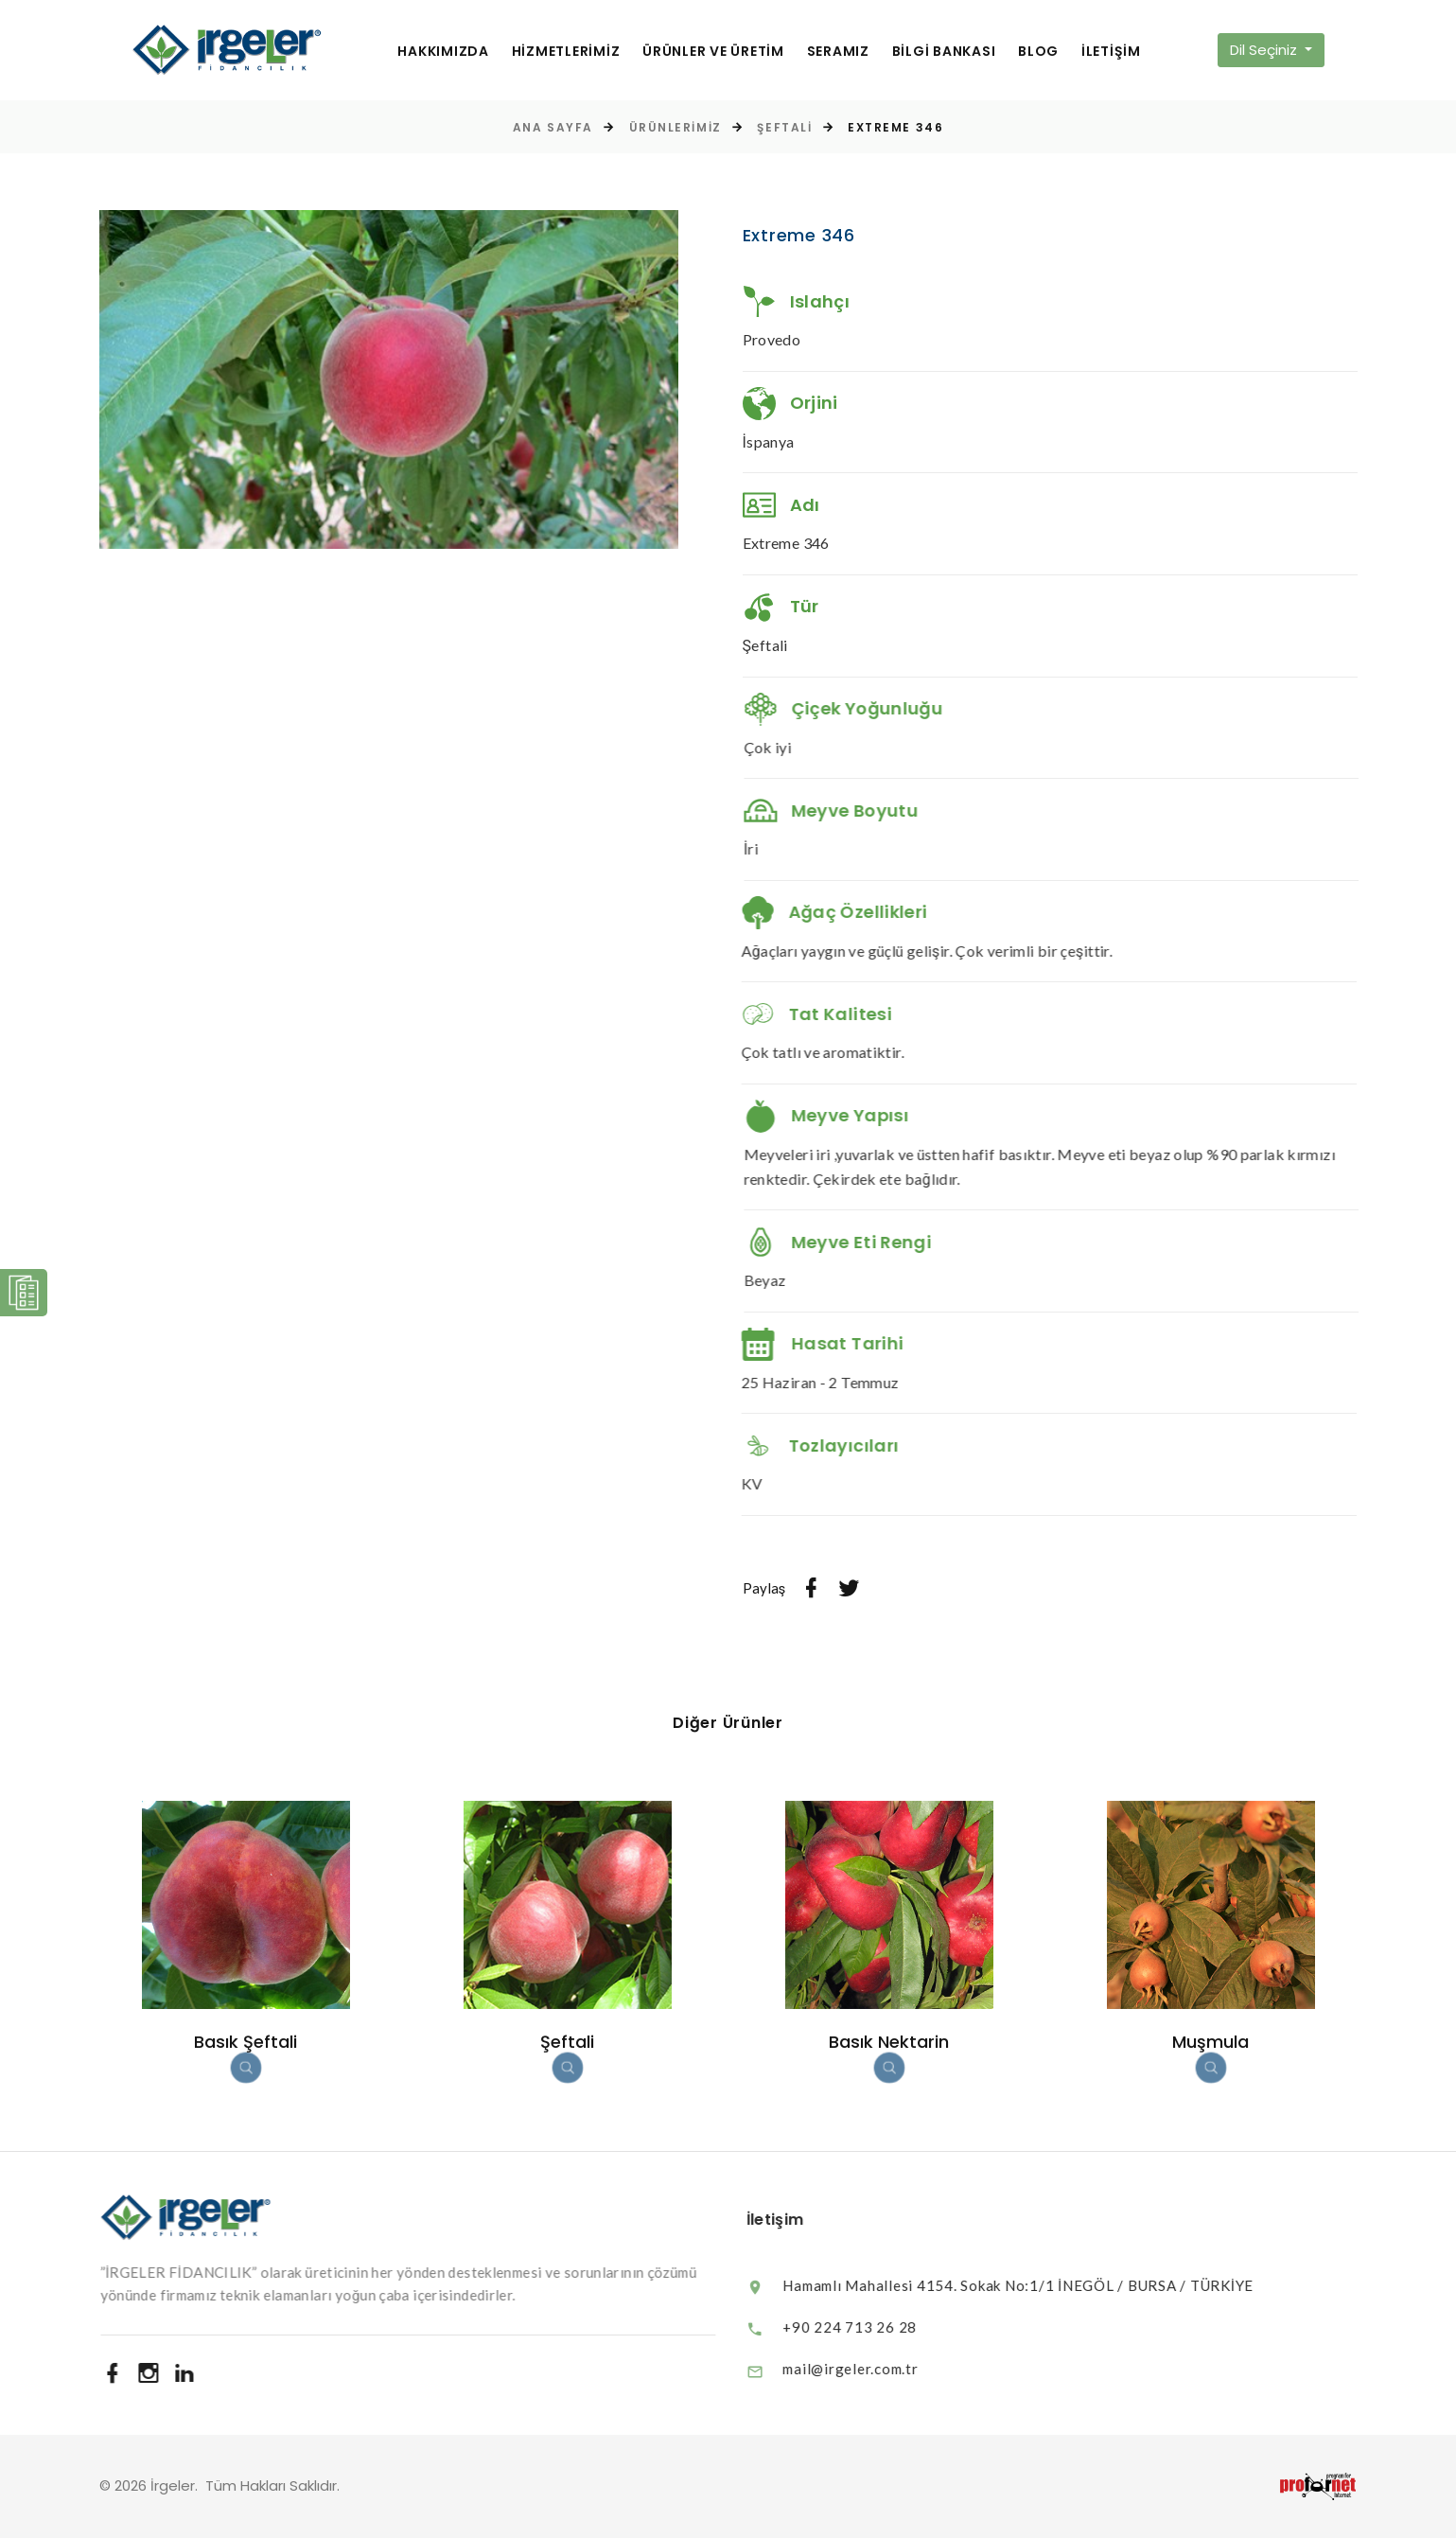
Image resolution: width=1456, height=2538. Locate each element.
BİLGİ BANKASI (944, 52)
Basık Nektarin (889, 2041)
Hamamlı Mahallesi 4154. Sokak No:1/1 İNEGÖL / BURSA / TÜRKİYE (1036, 2285)
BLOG (1038, 52)
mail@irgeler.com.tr (868, 2368)
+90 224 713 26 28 (867, 2326)
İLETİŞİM (1111, 52)
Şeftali (784, 127)
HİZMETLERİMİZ (566, 52)
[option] (388, 379)
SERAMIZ (838, 52)
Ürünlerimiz (675, 127)
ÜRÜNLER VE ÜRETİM (713, 52)
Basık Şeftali (245, 2041)
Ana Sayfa (553, 127)
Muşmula (1210, 2041)
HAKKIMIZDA (443, 52)
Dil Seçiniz (1265, 50)
